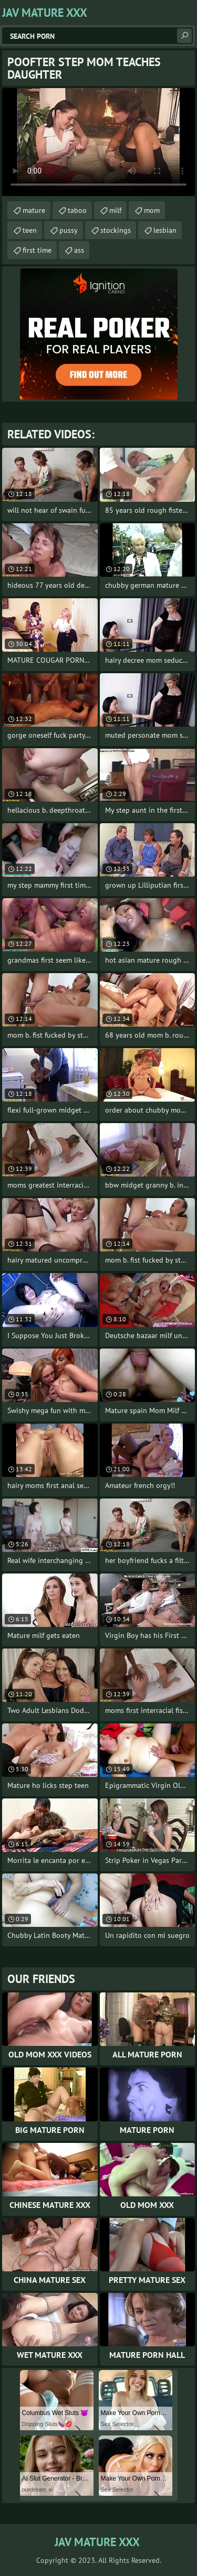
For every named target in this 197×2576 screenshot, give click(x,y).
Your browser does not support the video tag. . (98, 142)
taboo (77, 210)
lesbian (165, 230)
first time (37, 250)
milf (115, 210)
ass (79, 250)
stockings (115, 230)
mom (152, 210)
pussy (68, 230)
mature (34, 210)
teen (30, 230)
